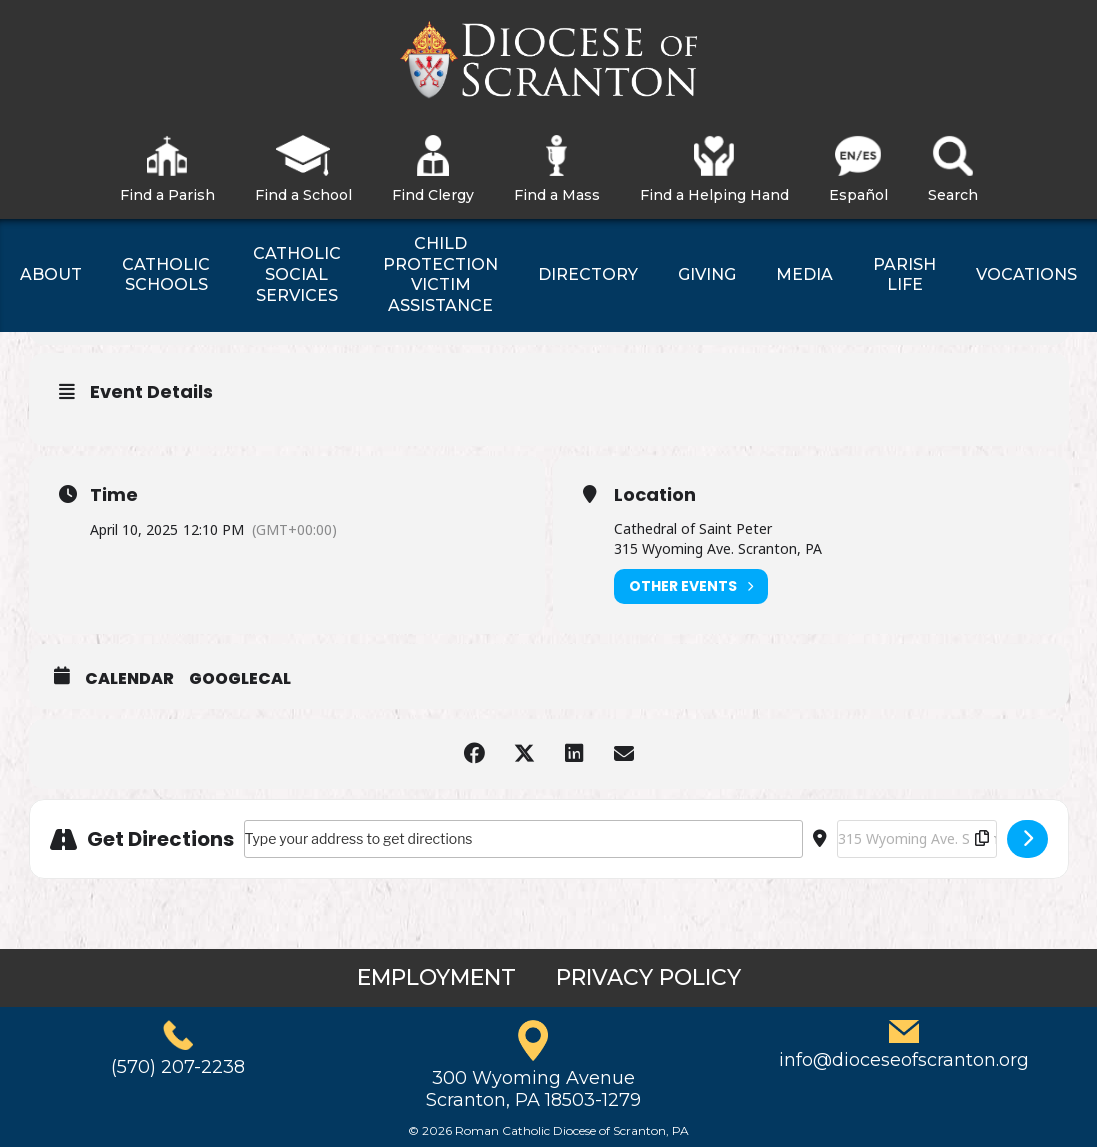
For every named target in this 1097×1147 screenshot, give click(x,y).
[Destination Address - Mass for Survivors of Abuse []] (917, 839)
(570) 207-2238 (178, 1067)
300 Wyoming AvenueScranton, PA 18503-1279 (533, 1089)
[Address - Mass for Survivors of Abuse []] (523, 839)
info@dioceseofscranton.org (904, 1060)
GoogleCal (240, 679)
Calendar (129, 679)
